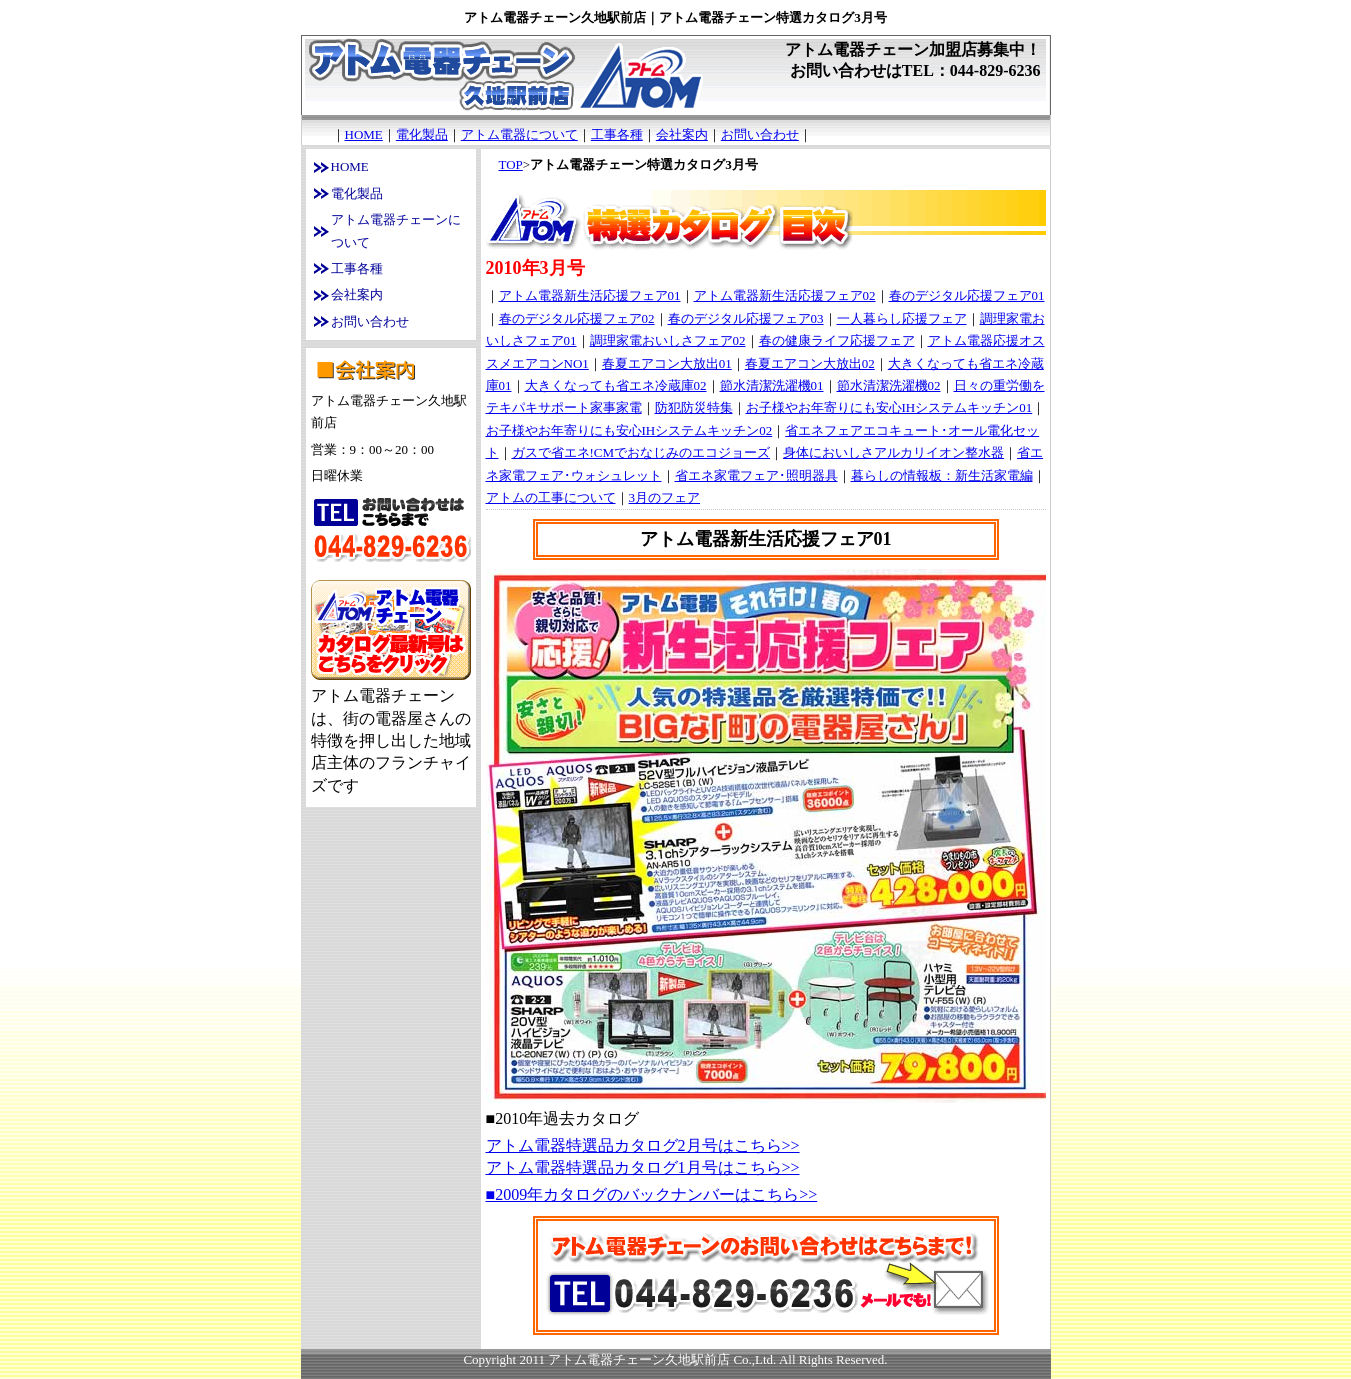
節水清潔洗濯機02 (889, 385)
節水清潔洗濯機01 (772, 385)
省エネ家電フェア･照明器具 (756, 475)
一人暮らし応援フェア (902, 318)
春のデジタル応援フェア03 (746, 318)
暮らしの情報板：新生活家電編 (942, 475)
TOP (511, 164)
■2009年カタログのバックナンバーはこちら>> (652, 1194)
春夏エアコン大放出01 (667, 363)
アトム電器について (519, 134)
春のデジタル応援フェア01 (967, 295)
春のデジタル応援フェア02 (577, 318)
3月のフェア (665, 497)
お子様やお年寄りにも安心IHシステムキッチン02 (629, 430)
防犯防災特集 (694, 407)
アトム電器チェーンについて (396, 230)
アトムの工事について (551, 497)
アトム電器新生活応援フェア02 (785, 295)
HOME (364, 134)
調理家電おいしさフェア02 (668, 340)
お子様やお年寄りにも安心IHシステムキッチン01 (889, 407)
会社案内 (682, 134)
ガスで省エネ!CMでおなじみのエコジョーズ (641, 452)
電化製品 (422, 134)
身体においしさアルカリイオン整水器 (893, 452)
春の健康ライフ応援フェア (837, 340)
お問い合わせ (760, 134)
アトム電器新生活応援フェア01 (590, 295)
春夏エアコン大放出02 (810, 363)
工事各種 (617, 134)
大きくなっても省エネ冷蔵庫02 (616, 385)
